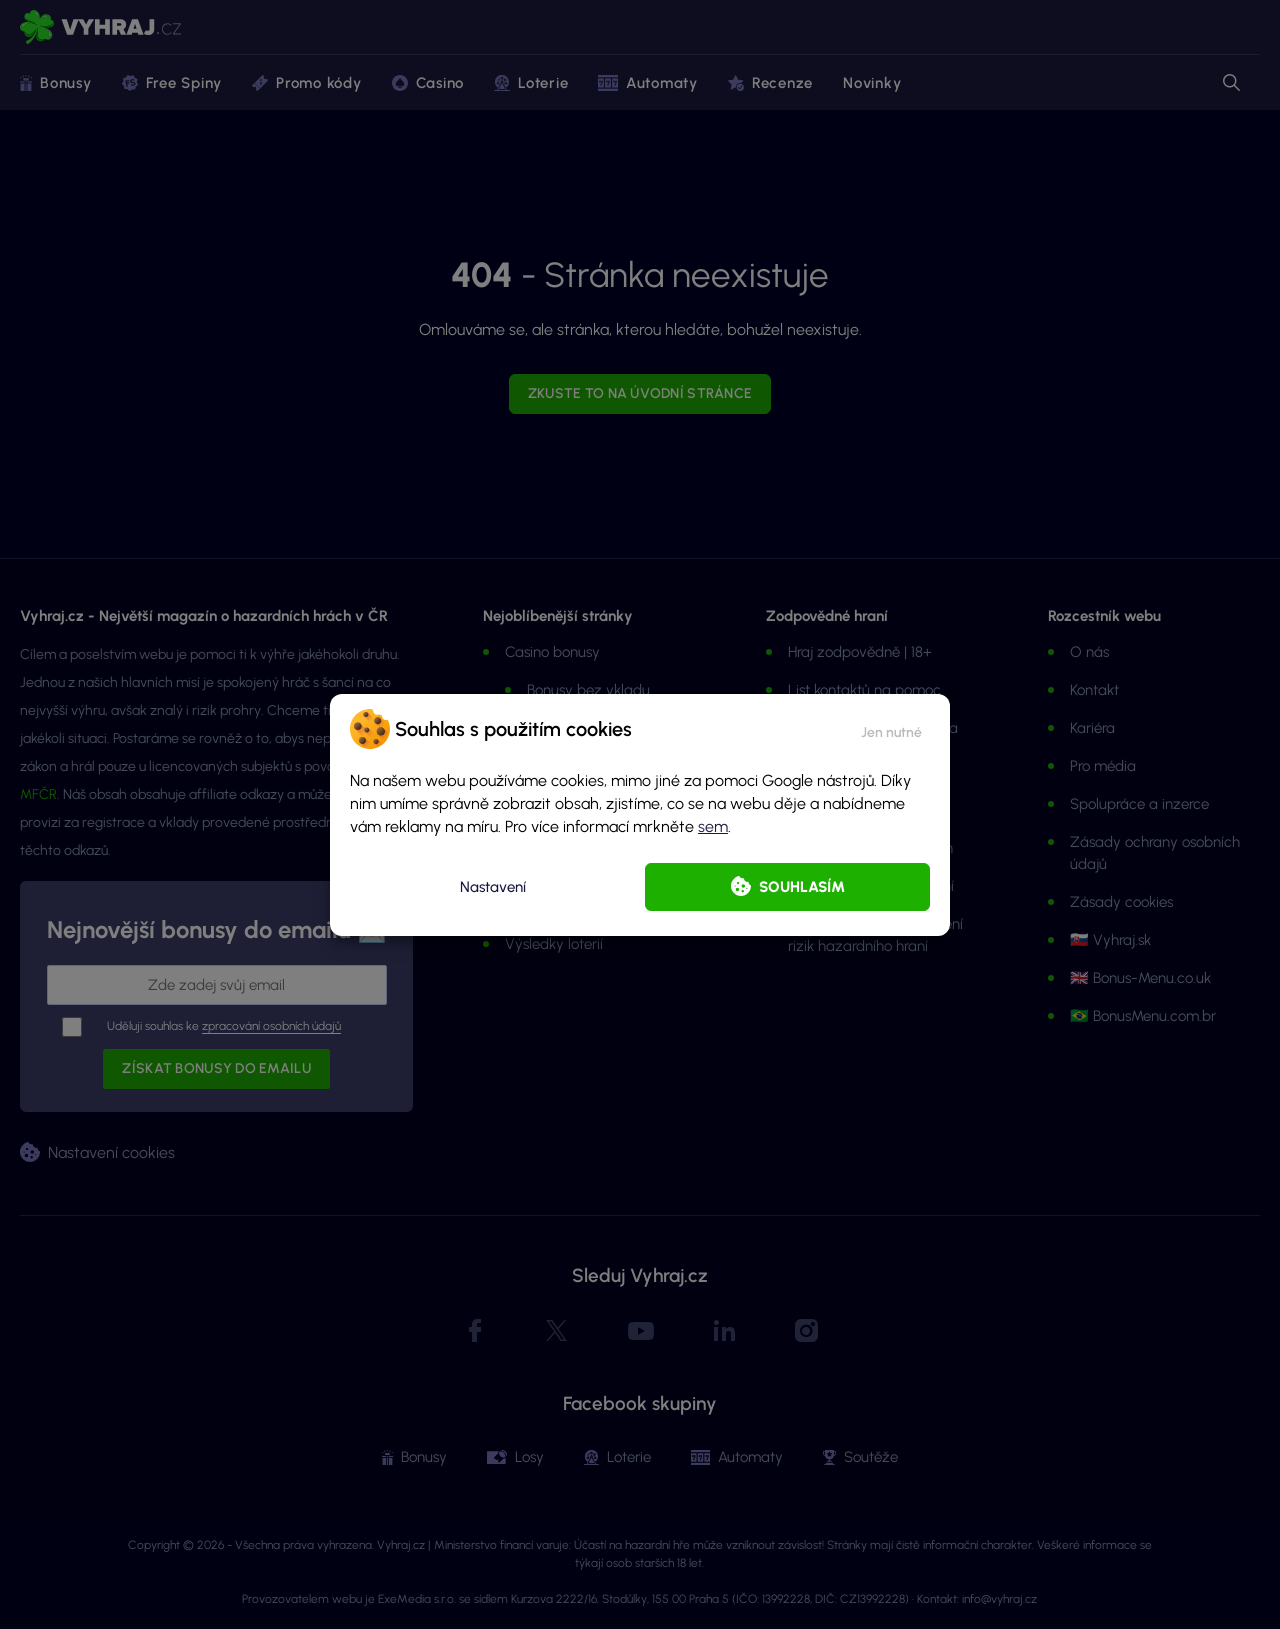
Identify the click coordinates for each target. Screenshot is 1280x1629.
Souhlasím (802, 887)
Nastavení (493, 887)
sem (713, 826)
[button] (891, 729)
